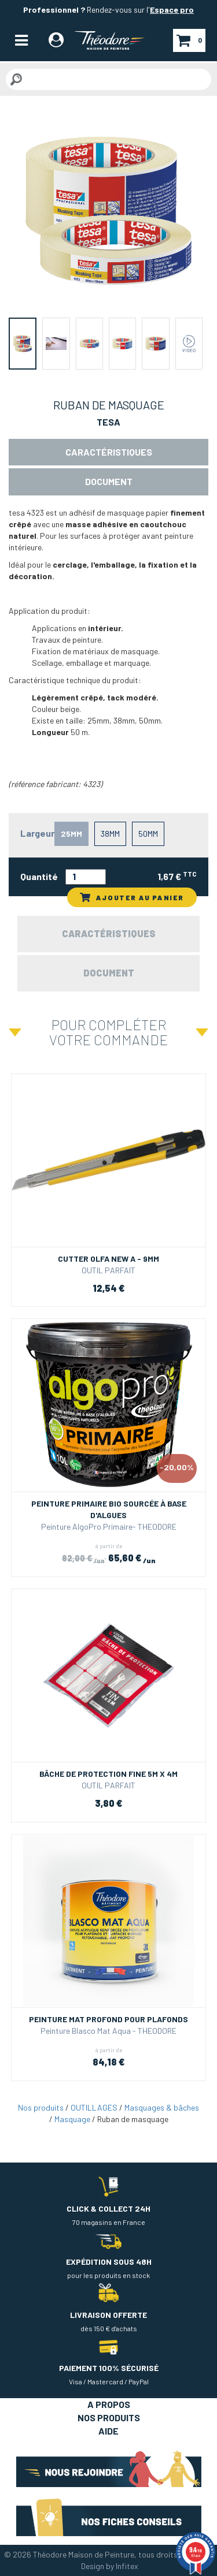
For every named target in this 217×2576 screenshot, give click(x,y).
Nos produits (41, 2107)
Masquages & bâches (161, 2107)
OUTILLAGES (94, 2107)
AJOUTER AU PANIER (132, 897)
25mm (71, 833)
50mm (148, 833)
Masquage (72, 2119)
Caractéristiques (108, 451)
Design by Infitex (109, 2566)
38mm (110, 833)
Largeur (37, 832)
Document (109, 481)
